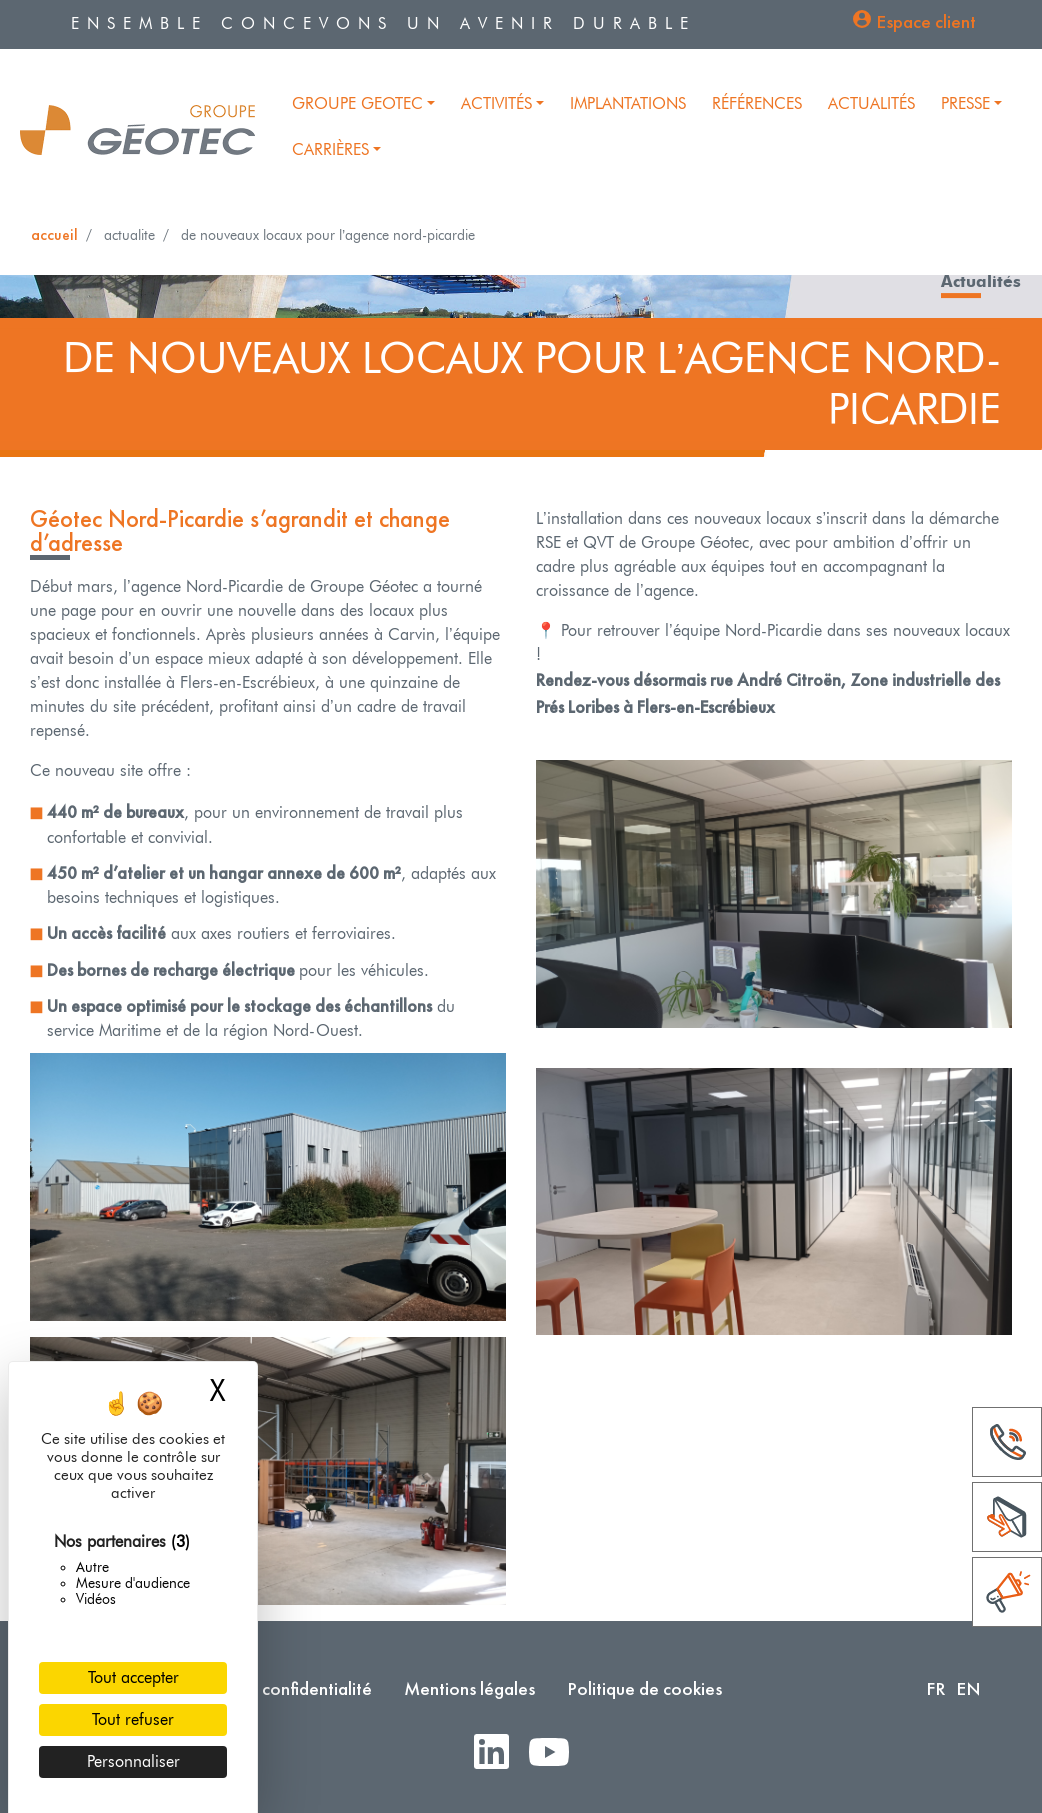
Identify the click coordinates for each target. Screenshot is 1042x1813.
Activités (496, 103)
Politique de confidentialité (269, 1688)
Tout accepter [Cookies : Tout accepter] (133, 1677)
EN (968, 1688)
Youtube (557, 1753)
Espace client (926, 21)
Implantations (628, 103)
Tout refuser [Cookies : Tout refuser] (133, 1719)
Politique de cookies (644, 1688)
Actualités (871, 103)
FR (936, 1688)
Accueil (54, 234)
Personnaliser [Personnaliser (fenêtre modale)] (133, 1761)
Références (757, 103)
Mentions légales (469, 1688)
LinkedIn (499, 1753)
